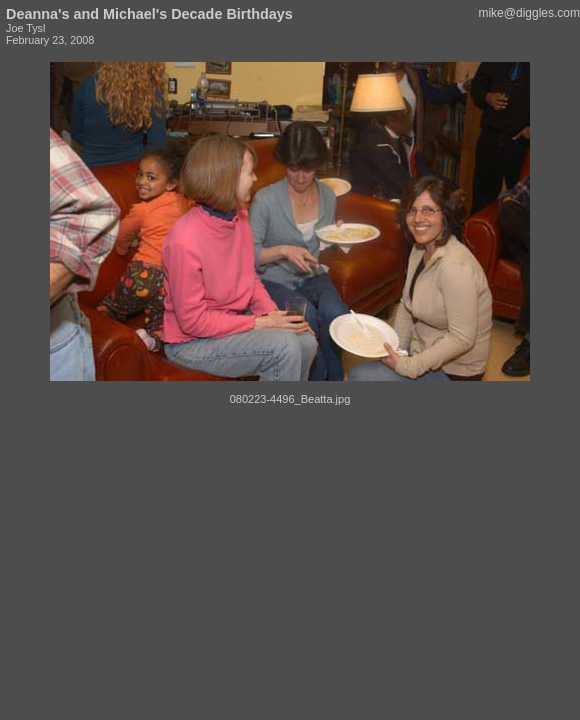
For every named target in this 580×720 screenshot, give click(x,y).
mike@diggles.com (529, 13)
